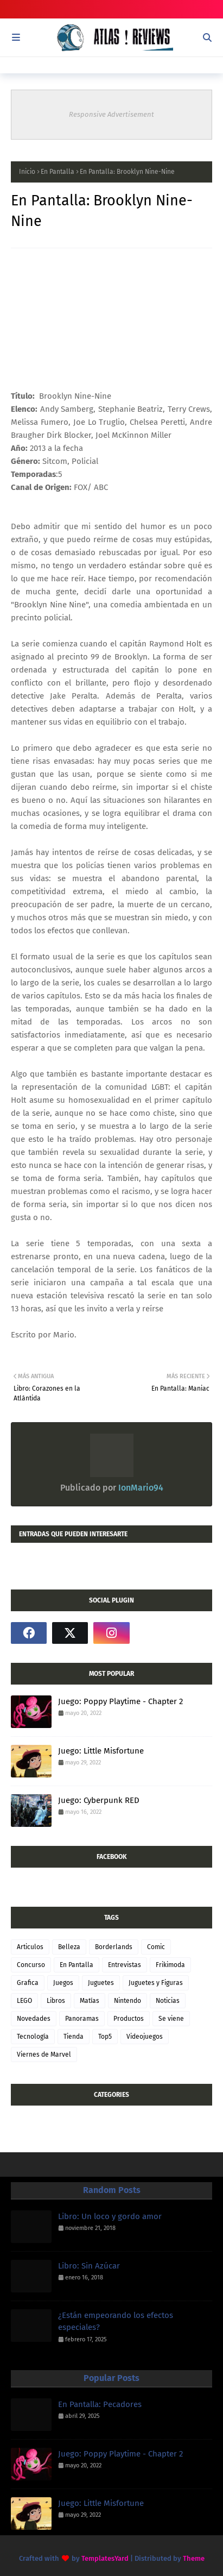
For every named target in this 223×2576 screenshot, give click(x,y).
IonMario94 (139, 1487)
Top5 (105, 2036)
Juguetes (101, 1983)
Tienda (73, 2036)
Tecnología (33, 2036)
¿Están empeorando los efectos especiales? (115, 2321)
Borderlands (113, 1947)
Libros (56, 2001)
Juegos (63, 1983)
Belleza (69, 1947)
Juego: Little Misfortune (101, 1751)
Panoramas (82, 2018)
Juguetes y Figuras (156, 1983)
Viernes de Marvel (44, 2054)
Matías (89, 2001)
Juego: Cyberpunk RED (98, 1800)
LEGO (24, 2001)
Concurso (31, 1965)
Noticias (168, 2001)
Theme (194, 2558)
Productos (128, 2018)
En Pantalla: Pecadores (100, 2404)
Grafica (28, 1983)
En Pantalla (57, 171)
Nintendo (127, 2001)
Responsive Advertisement (111, 114)
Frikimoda (170, 1965)
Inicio (27, 171)
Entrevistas (124, 1965)
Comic (156, 1947)
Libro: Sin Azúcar (89, 2266)
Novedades (33, 2018)
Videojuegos (144, 2036)
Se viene (171, 2018)
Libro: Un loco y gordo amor (110, 2216)
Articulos (30, 1947)
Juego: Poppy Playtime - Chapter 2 (120, 1701)
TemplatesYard (105, 2558)
